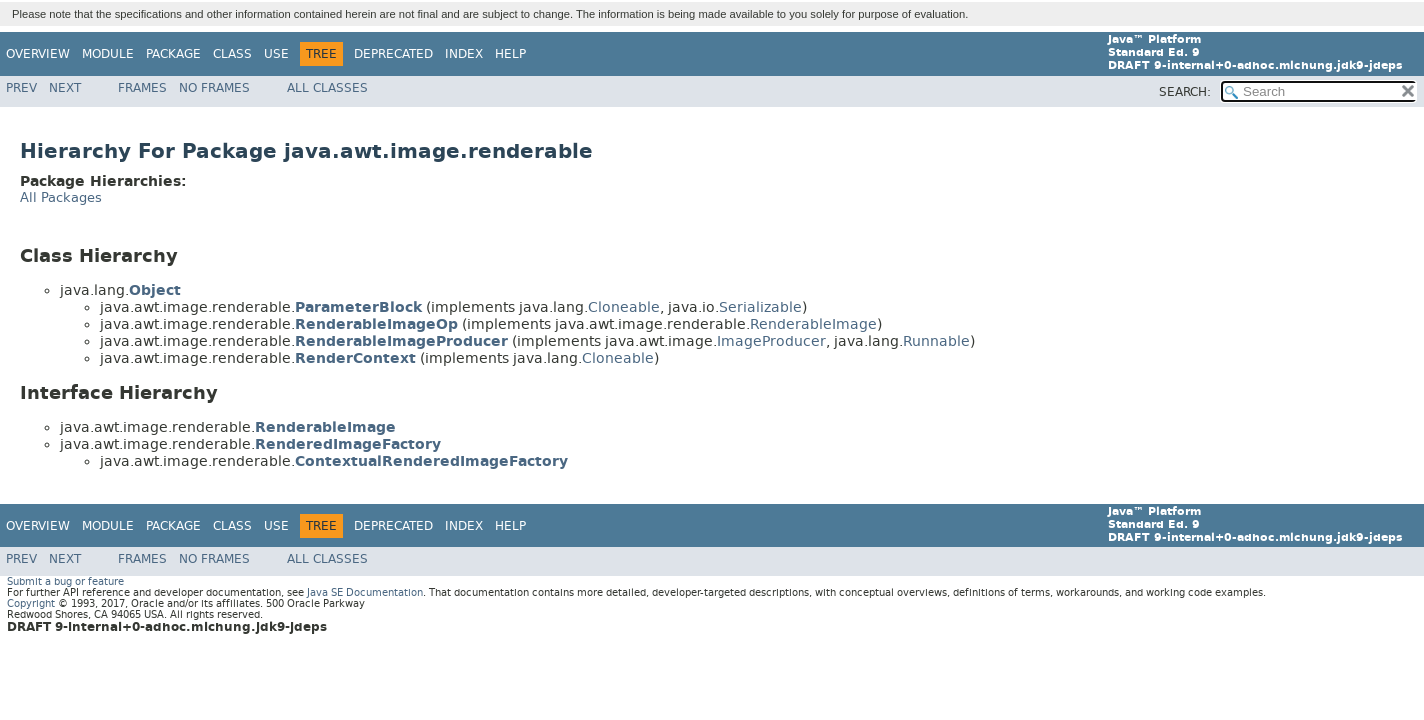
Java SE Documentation (365, 592)
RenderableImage (813, 324)
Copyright (31, 603)
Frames (142, 88)
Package (173, 54)
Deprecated (393, 54)
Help (510, 54)
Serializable (760, 307)
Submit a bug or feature (65, 581)
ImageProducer (771, 341)
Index (464, 54)
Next (65, 88)
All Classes (327, 88)
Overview (38, 54)
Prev (21, 88)
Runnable (936, 341)
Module (108, 54)
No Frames (214, 88)
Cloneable (624, 307)
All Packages (61, 197)
